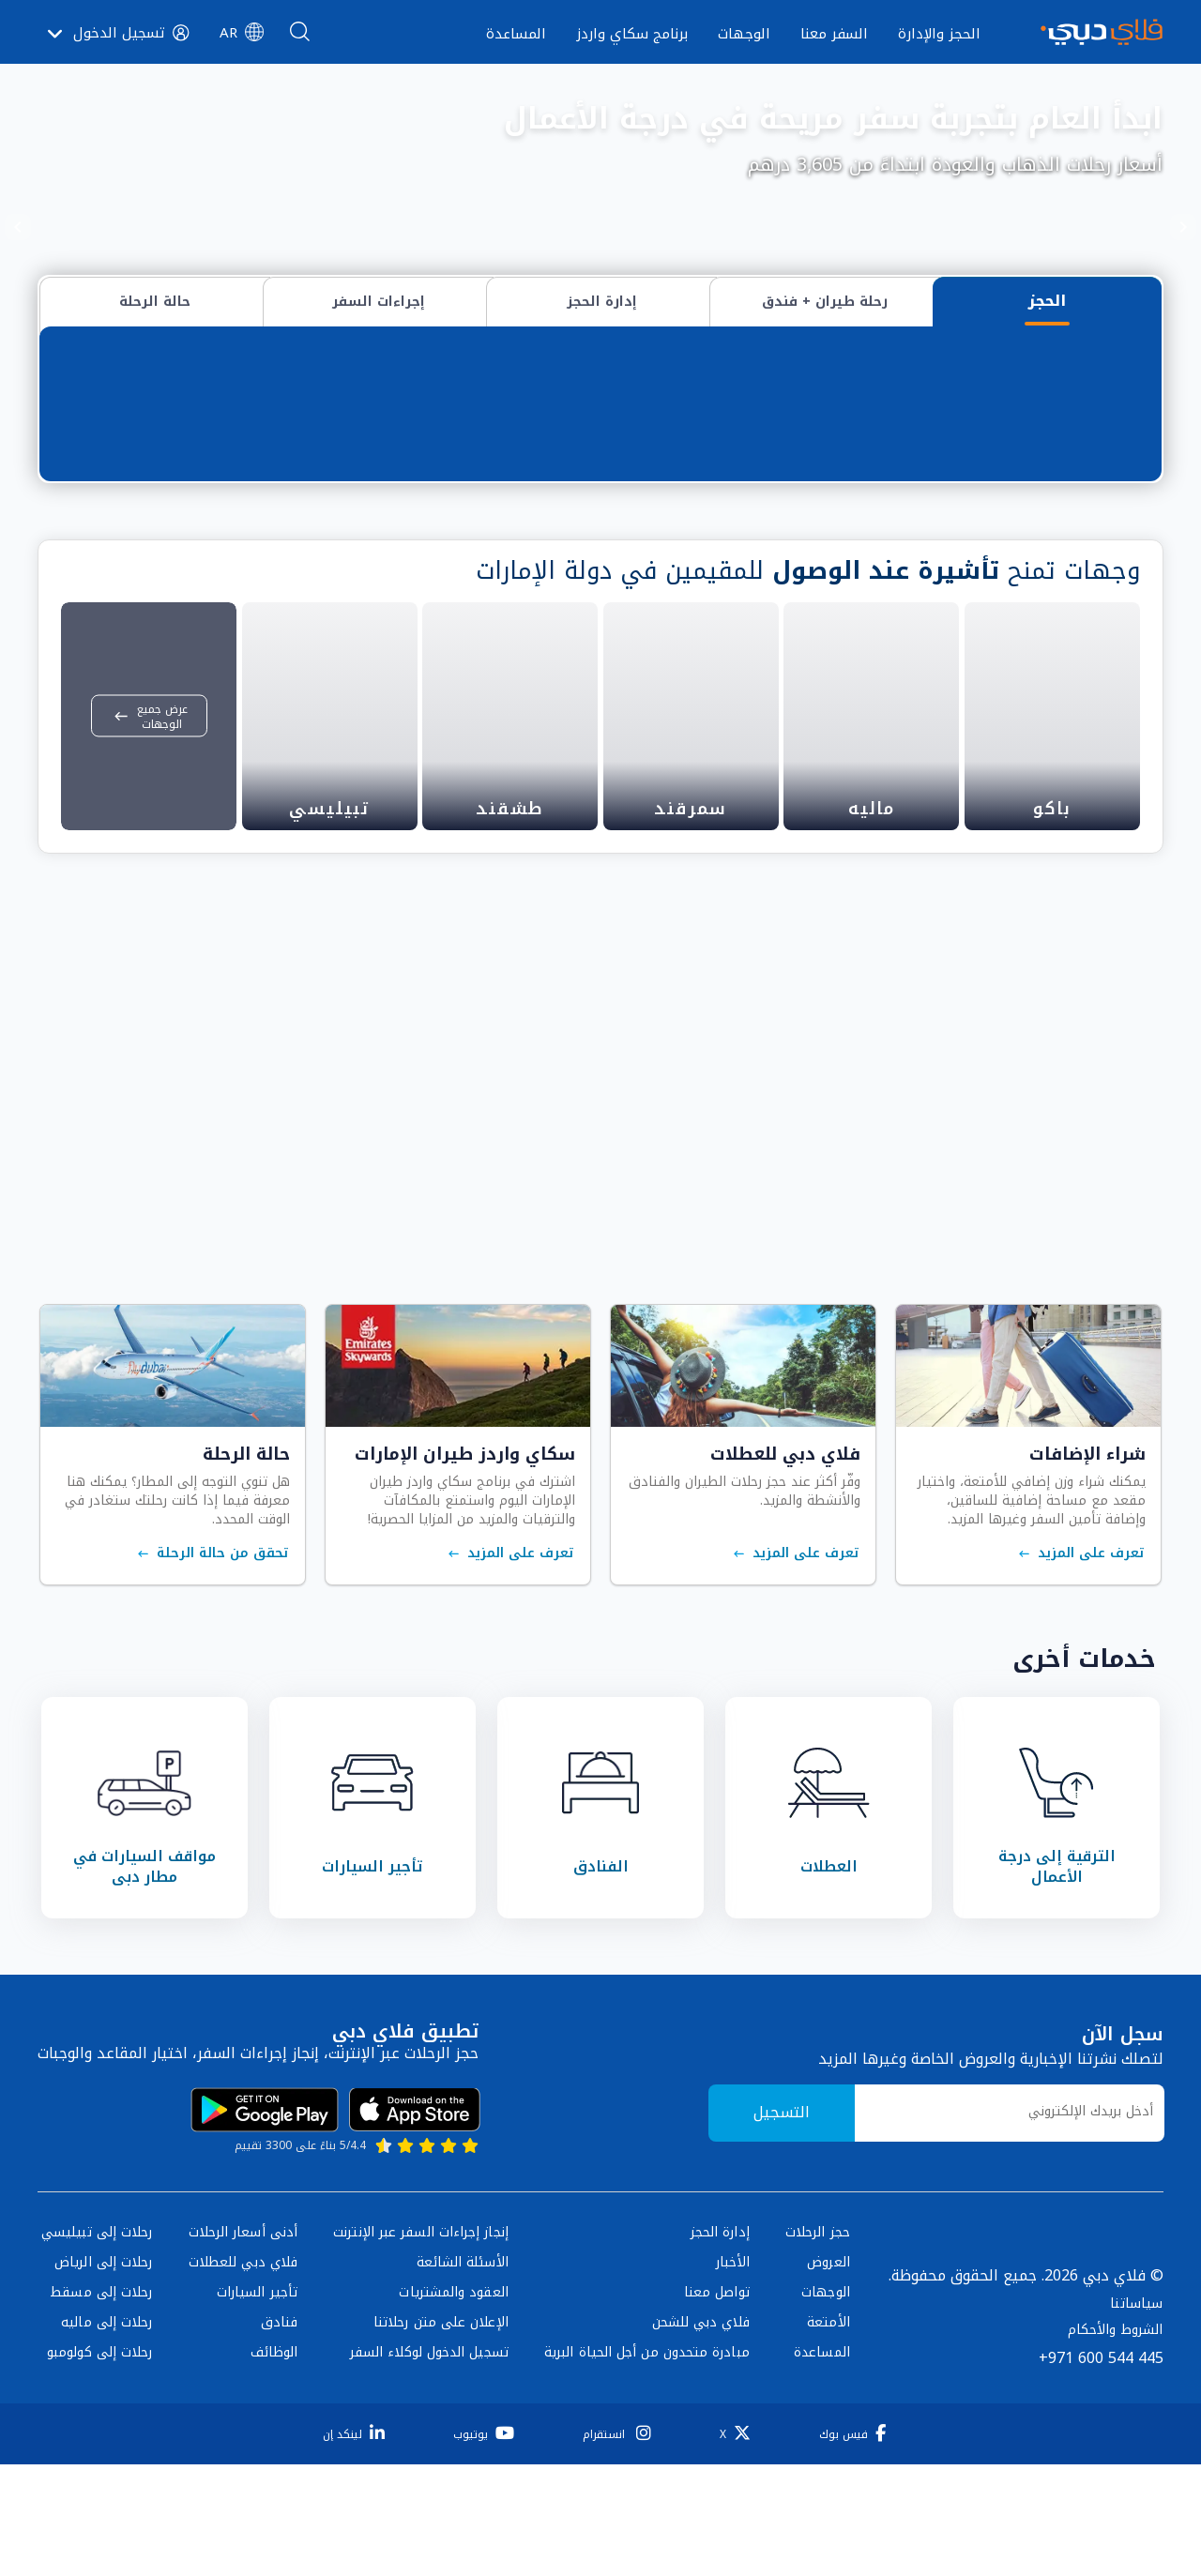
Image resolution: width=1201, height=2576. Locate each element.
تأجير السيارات (257, 2329)
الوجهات (825, 2329)
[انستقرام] (613, 2470)
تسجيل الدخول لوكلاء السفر (429, 2389)
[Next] (18, 227)
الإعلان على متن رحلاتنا (441, 2359)
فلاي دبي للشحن (701, 2359)
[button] (242, 33)
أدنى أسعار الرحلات (243, 2269)
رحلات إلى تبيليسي (96, 2269)
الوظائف (274, 2389)
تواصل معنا (717, 2329)
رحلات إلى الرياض (103, 2299)
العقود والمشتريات (453, 2329)
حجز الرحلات (817, 2269)
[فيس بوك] (849, 2470)
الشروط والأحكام (1115, 2366)
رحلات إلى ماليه (106, 2359)
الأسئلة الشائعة (463, 2299)
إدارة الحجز (720, 2269)
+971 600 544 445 (1101, 2394)
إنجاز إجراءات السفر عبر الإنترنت (421, 2269)
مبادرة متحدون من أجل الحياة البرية (647, 2389)
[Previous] (1183, 227)
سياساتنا (1136, 2340)
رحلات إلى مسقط (101, 2329)
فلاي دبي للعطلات (243, 2299)
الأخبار (733, 2299)
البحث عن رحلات (156, 421)
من (1112, 398)
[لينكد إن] (350, 2470)
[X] (731, 2470)
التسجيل (781, 2150)
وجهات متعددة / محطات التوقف (762, 356)
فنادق (279, 2359)
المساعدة (822, 2389)
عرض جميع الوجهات (149, 753)
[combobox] (821, 419)
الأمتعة (828, 2359)
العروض (828, 2299)
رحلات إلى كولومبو (99, 2389)
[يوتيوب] (480, 2470)
